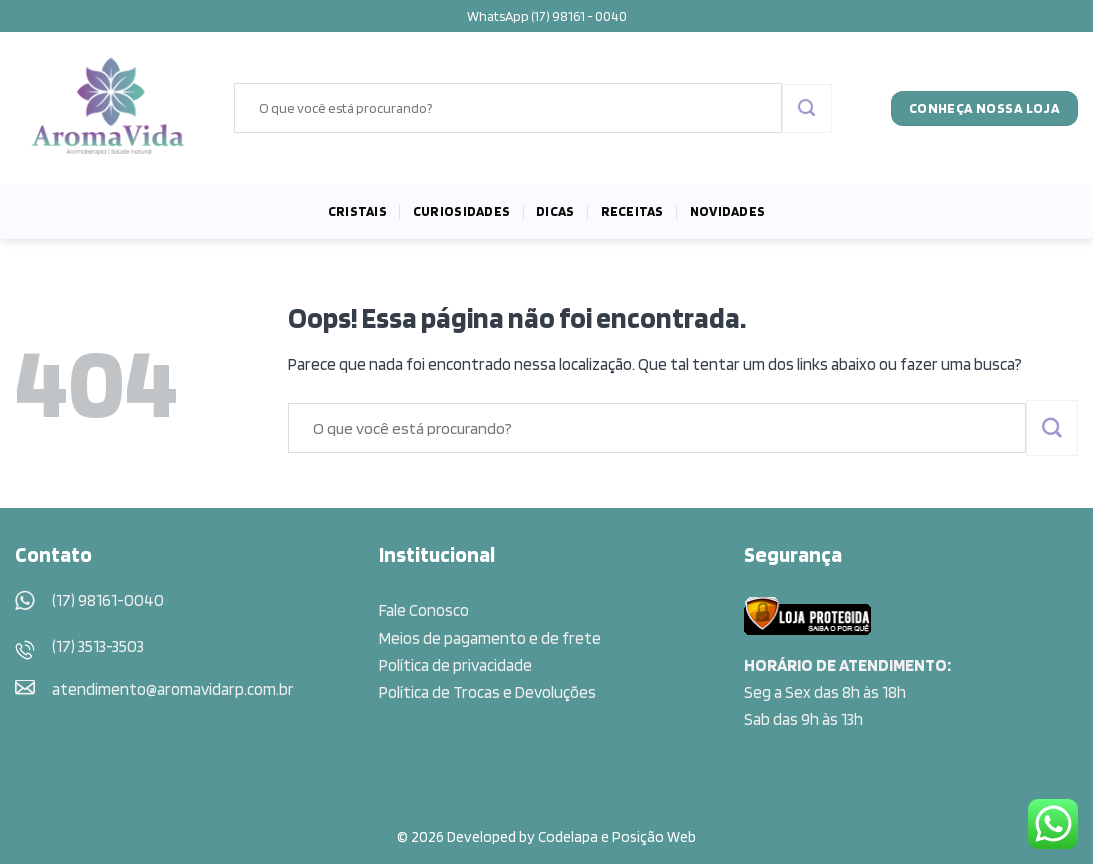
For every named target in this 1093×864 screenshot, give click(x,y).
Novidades (727, 211)
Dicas (555, 211)
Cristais (357, 211)
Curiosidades (461, 211)
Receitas (632, 211)
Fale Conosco (424, 610)
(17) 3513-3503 (98, 646)
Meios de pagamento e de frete (490, 638)
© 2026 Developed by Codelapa (497, 836)
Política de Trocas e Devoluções (487, 692)
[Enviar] (806, 109)
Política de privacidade (455, 665)
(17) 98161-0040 (108, 600)
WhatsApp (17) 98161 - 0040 (547, 16)
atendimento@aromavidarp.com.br (173, 689)
